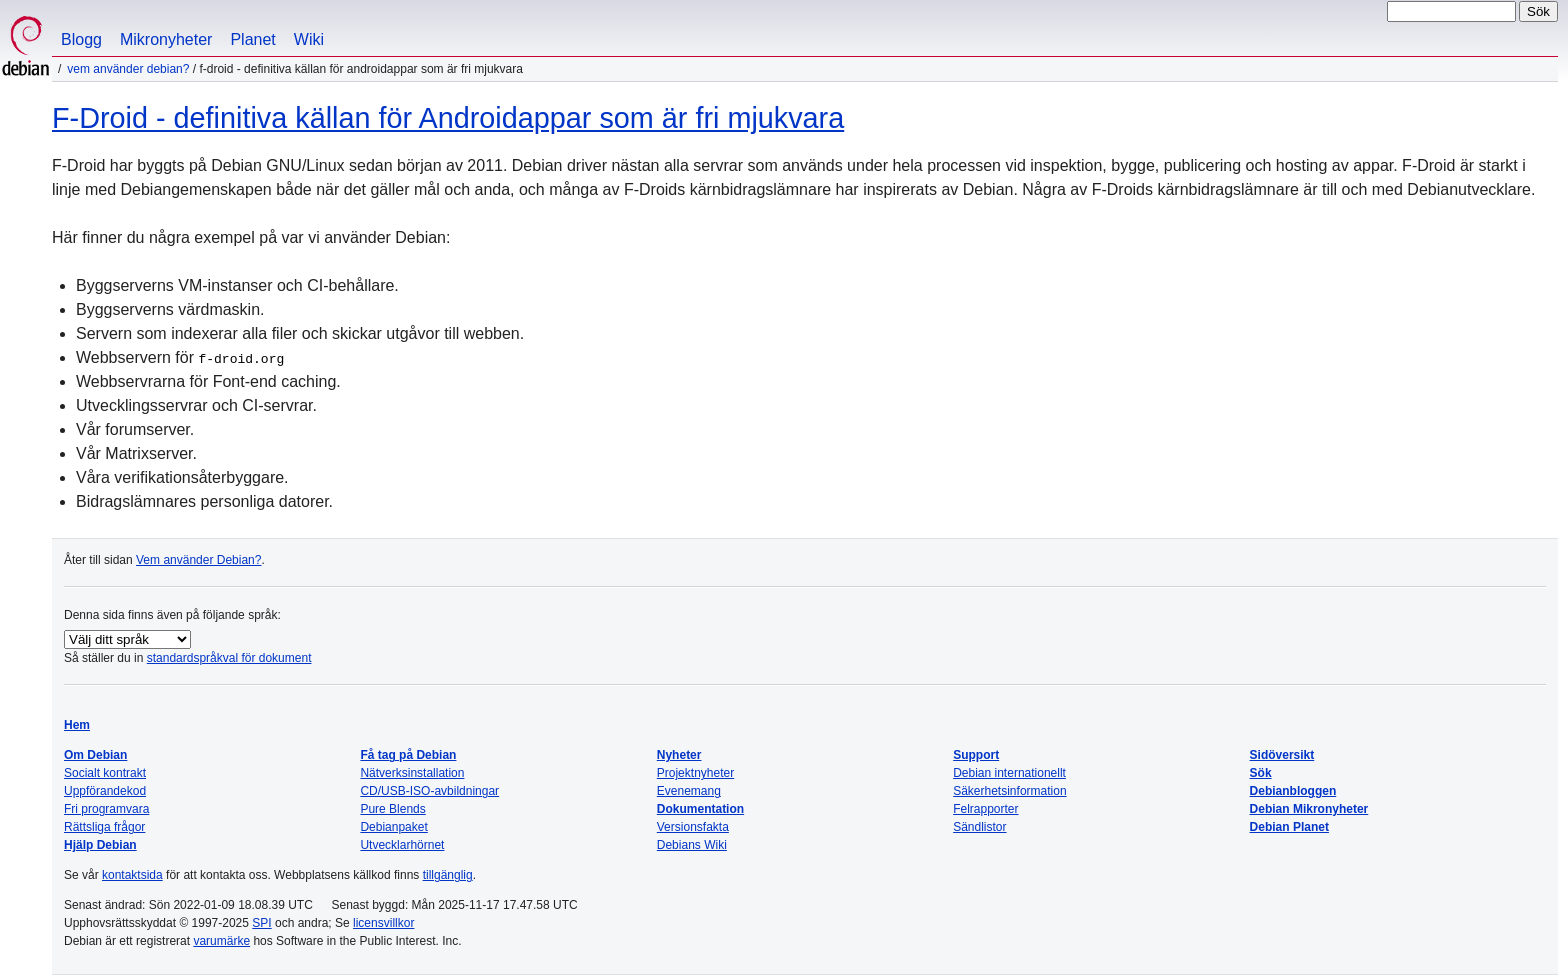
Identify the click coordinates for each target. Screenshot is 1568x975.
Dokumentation (700, 809)
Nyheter (679, 755)
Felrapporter (985, 809)
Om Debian (95, 755)
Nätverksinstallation (412, 773)
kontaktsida (132, 875)
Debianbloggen (1293, 791)
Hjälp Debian (100, 845)
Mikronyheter (166, 39)
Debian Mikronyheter (1309, 809)
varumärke (221, 941)
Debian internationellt (1009, 773)
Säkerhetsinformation (1009, 791)
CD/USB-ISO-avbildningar (429, 791)
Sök (1261, 773)
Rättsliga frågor (104, 827)
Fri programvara (106, 809)
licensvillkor (383, 923)
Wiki (309, 39)
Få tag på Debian (408, 755)
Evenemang (689, 791)
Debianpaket (393, 827)
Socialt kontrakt (105, 773)
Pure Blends (392, 809)
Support (976, 755)
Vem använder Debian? (128, 69)
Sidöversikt (1282, 755)
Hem (77, 725)
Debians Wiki (692, 845)
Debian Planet (1289, 827)
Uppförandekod (105, 791)
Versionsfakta (693, 827)
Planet (252, 39)
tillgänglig (448, 875)
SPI (261, 923)
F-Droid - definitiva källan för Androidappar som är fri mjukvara (448, 118)
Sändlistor (979, 827)
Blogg (81, 39)
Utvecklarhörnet (402, 845)
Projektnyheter (695, 773)
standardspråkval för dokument (229, 658)
